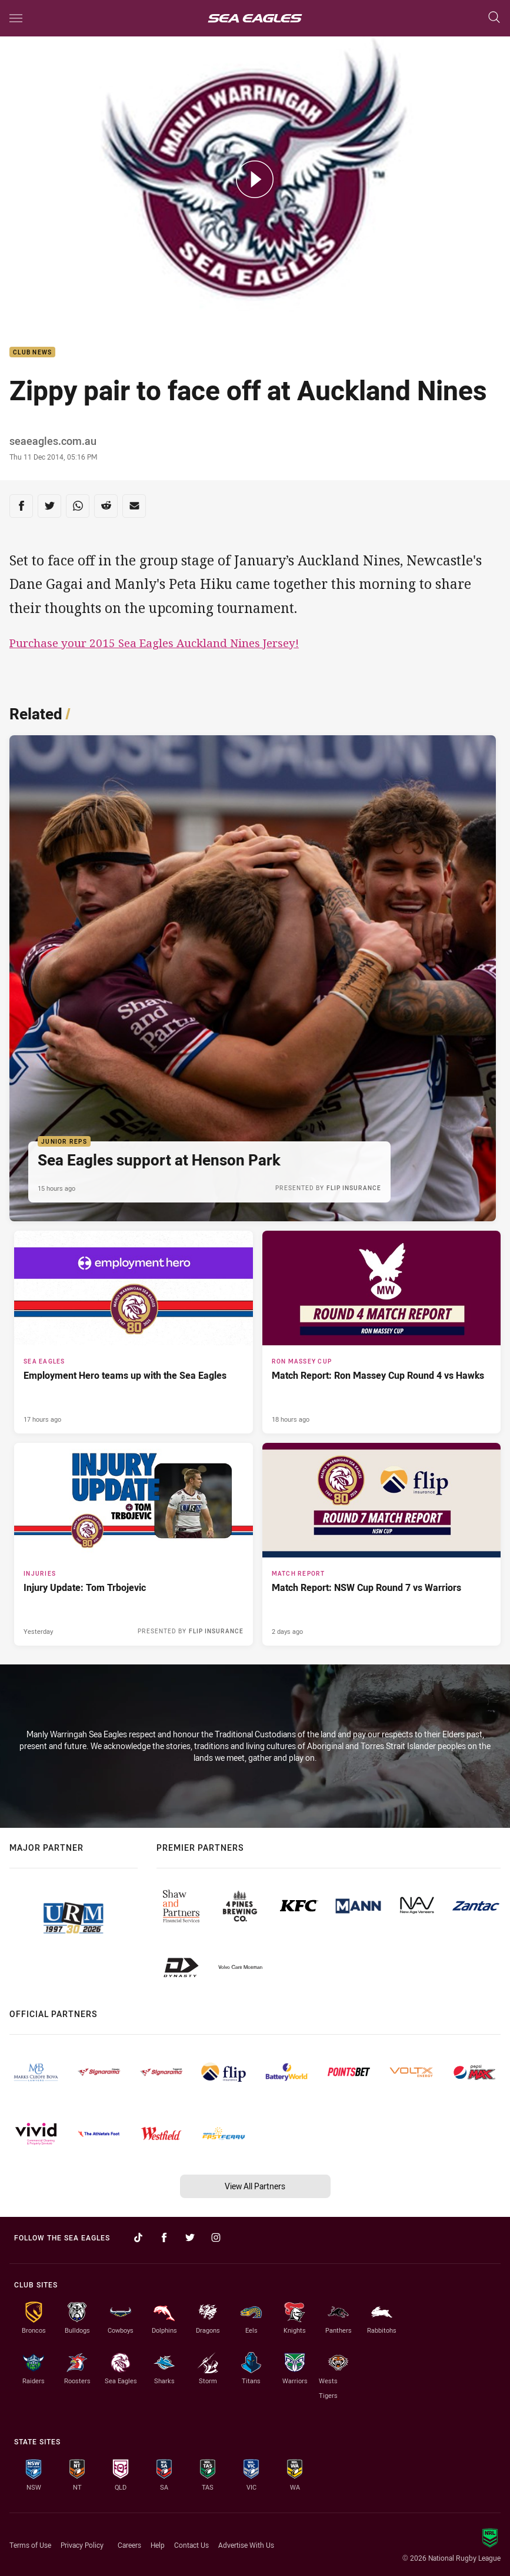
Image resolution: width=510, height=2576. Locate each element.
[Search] (494, 18)
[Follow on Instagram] (216, 2237)
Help (158, 2545)
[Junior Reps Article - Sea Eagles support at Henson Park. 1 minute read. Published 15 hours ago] (252, 978)
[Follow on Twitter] (190, 2237)
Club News (32, 352)
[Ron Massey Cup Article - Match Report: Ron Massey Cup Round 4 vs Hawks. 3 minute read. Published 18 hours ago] (381, 1332)
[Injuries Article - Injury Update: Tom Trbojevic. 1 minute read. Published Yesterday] (133, 1544)
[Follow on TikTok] (138, 2237)
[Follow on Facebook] (164, 2237)
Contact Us (191, 2545)
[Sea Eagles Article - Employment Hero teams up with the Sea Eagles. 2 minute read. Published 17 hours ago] (133, 1332)
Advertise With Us (246, 2545)
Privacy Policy (82, 2545)
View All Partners (255, 2186)
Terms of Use (30, 2545)
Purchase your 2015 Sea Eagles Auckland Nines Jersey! (154, 643)
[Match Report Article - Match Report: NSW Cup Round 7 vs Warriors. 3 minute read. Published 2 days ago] (381, 1544)
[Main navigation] (15, 18)
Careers (129, 2545)
